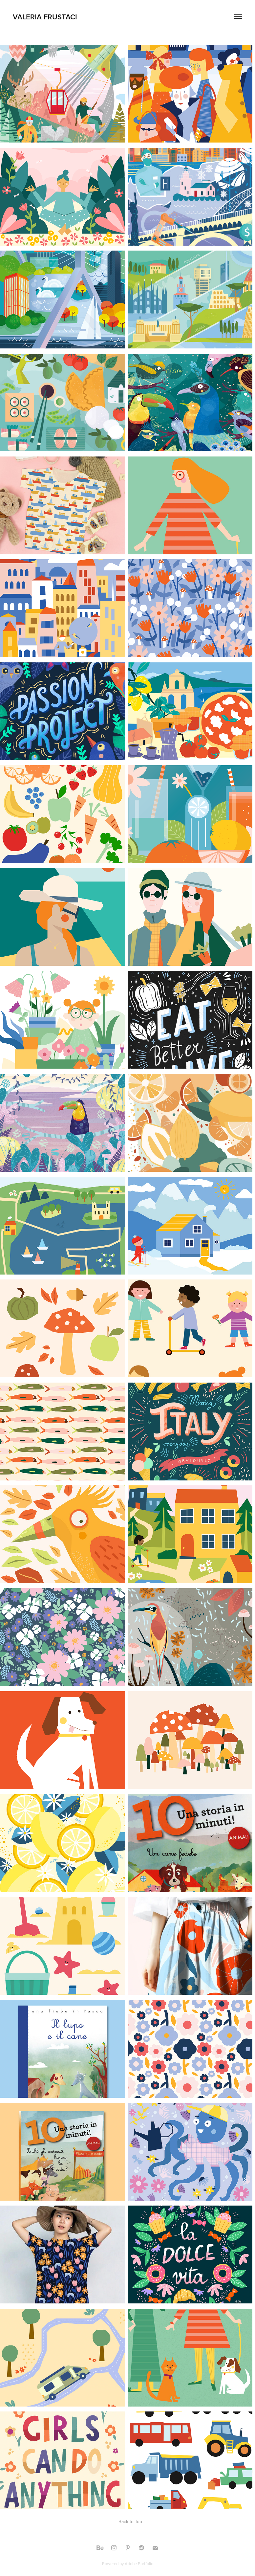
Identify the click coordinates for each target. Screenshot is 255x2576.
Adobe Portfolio (139, 2563)
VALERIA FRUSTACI (46, 16)
